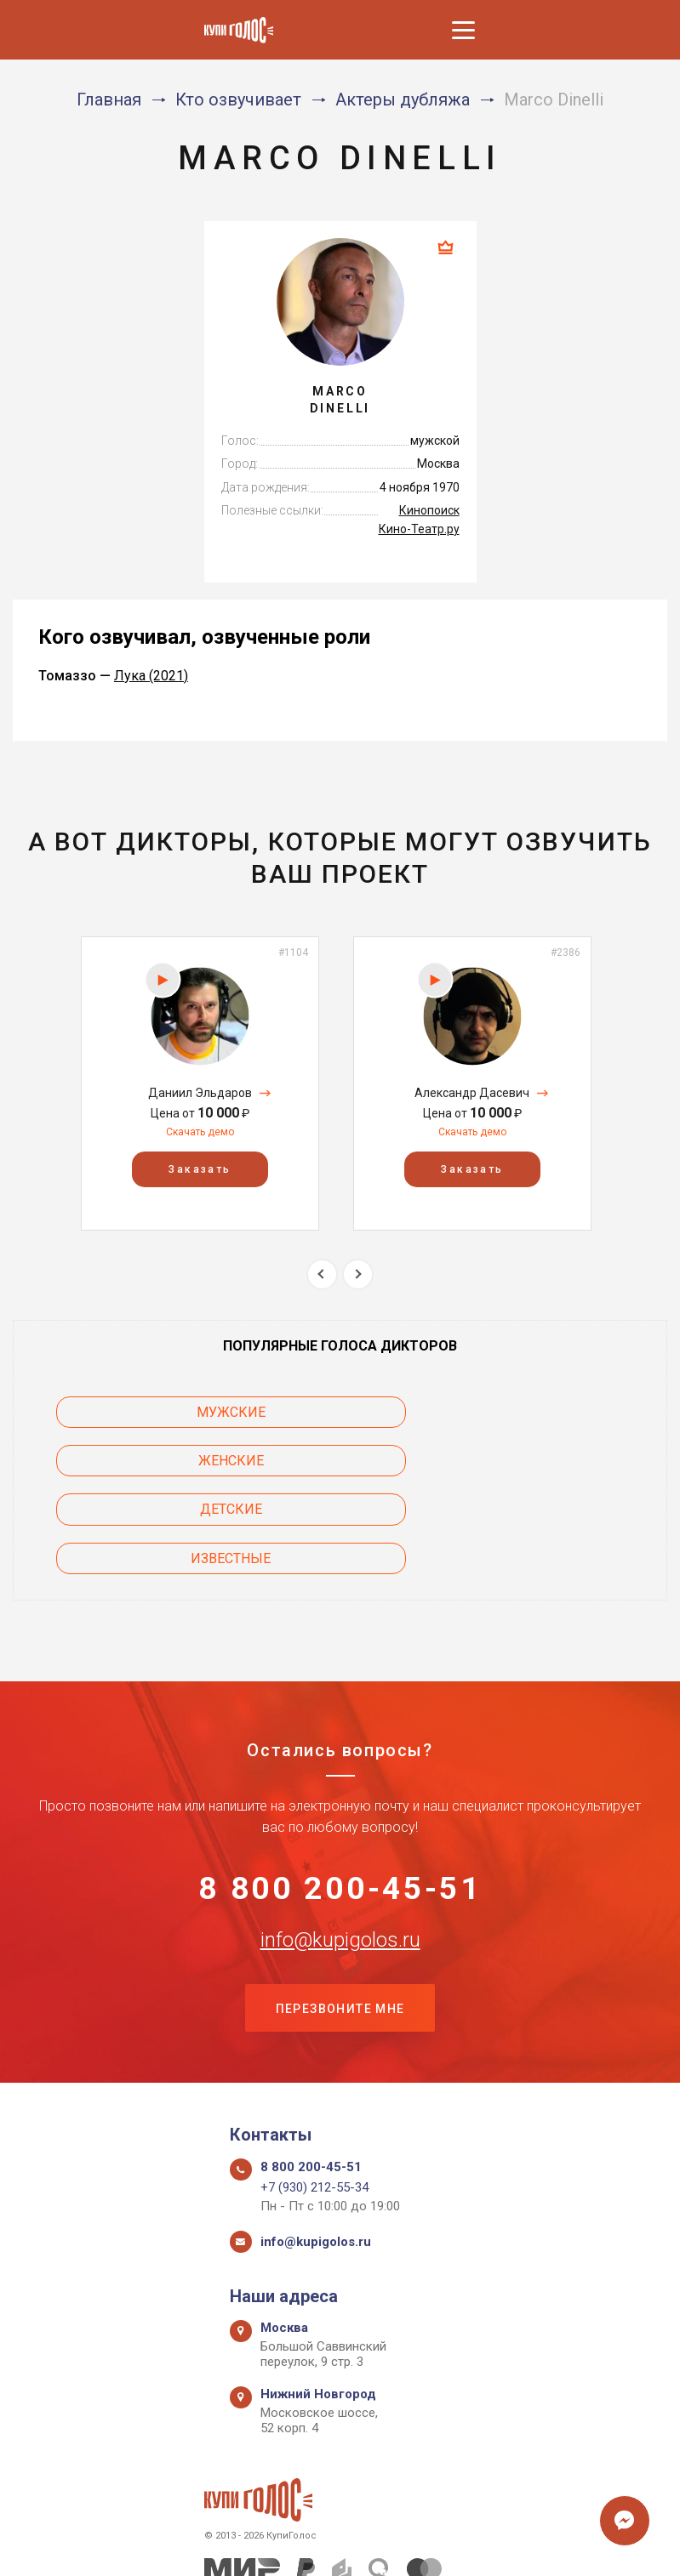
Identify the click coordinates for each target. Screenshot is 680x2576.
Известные (530, 1461)
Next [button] (358, 1274)
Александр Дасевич (471, 1093)
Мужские (150, 1412)
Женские (530, 1412)
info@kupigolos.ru (340, 1847)
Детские (150, 1461)
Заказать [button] (200, 1169)
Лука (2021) (151, 676)
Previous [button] (322, 1274)
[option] (200, 1083)
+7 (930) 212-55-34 (314, 2097)
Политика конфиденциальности (331, 2544)
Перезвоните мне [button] (340, 1918)
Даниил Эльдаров (200, 1093)
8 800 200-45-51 (340, 1793)
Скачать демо (200, 1132)
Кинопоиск (429, 510)
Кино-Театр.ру (419, 529)
